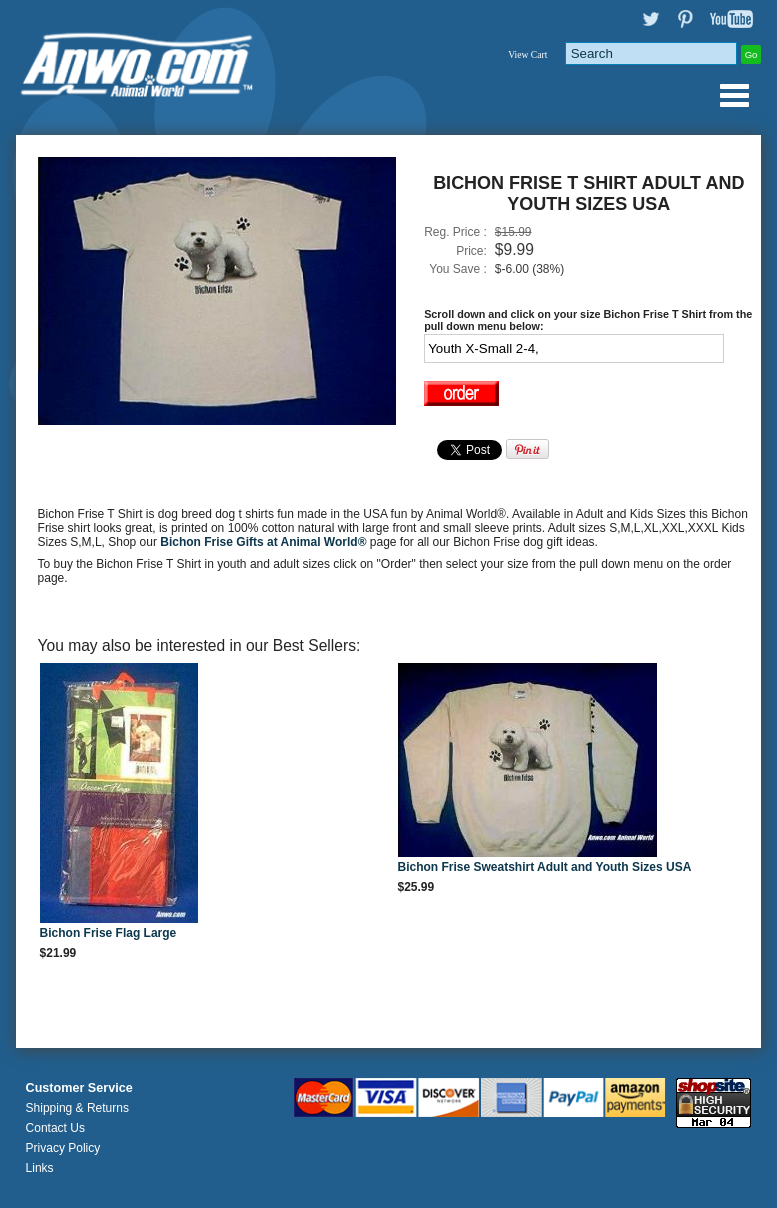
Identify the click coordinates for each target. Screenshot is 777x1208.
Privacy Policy (63, 1148)
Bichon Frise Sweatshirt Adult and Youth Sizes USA (545, 867)
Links (40, 1168)
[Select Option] (574, 348)
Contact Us (55, 1128)
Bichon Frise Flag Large (108, 933)
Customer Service (79, 1088)
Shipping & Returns (77, 1108)
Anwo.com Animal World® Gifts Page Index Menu (734, 95)
